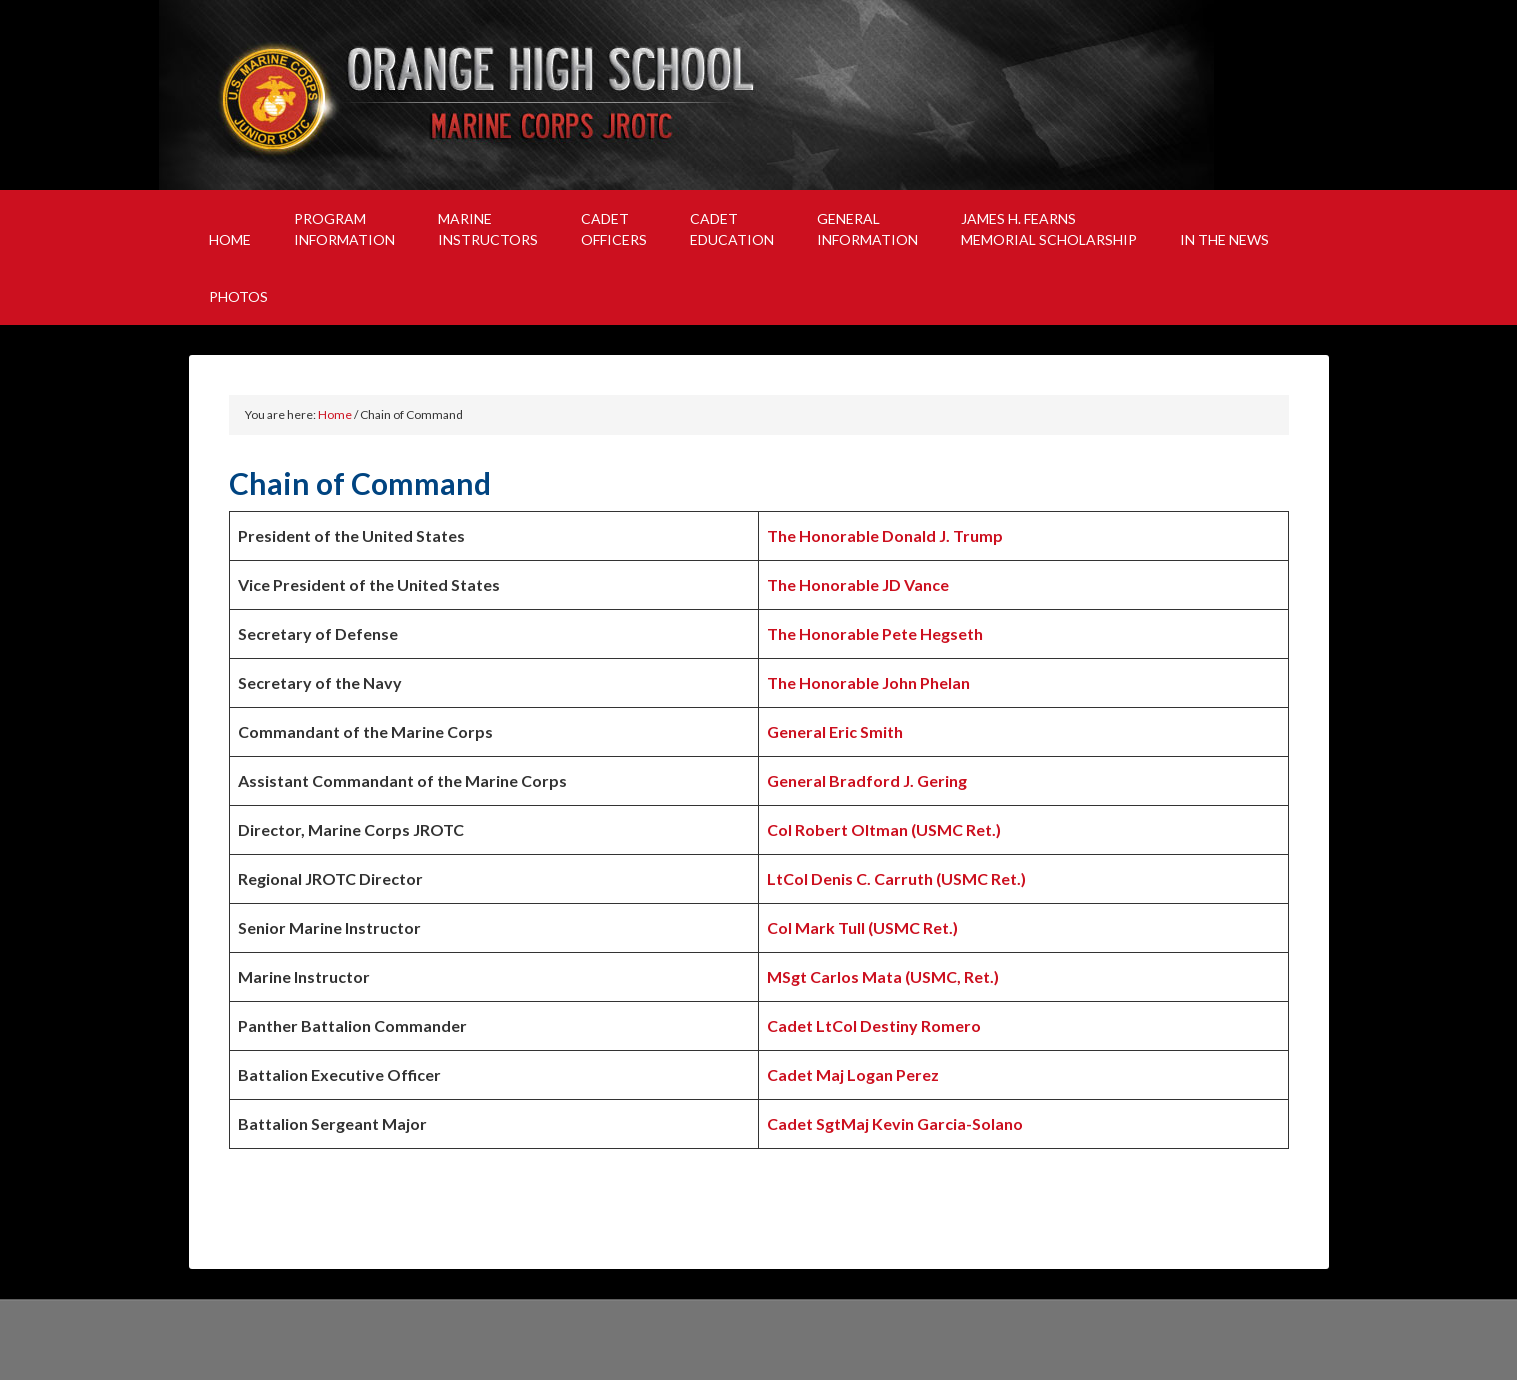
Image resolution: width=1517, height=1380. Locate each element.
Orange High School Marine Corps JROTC (759, 95)
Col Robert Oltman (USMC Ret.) (884, 829)
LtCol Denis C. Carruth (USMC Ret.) (896, 878)
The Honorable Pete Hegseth (875, 633)
